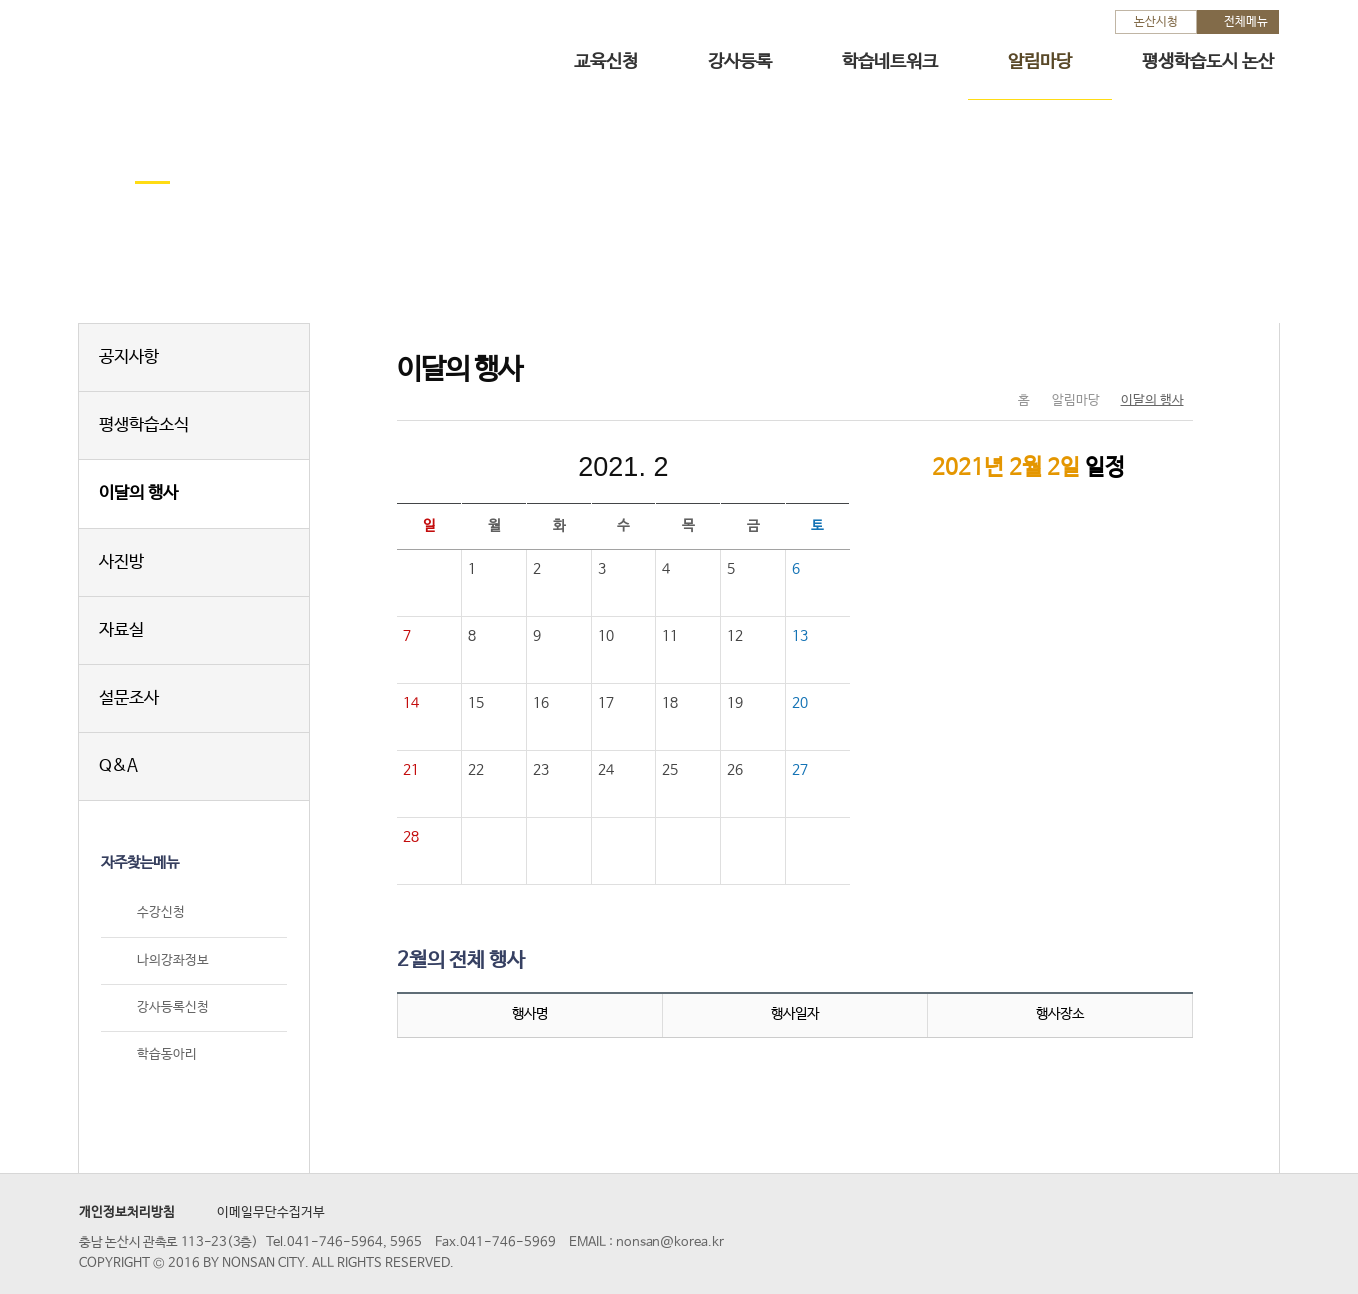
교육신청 (606, 62)
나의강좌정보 (173, 960)
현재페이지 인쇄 (1169, 359)
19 (735, 703)
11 (670, 636)
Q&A (118, 766)
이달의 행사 (138, 493)
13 (800, 636)
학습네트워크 (890, 62)
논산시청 (1156, 22)
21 (411, 770)
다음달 (757, 467)
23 (541, 770)
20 (800, 703)
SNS (1127, 359)
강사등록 (740, 62)
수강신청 (161, 913)
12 (735, 636)
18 (670, 703)
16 (541, 703)
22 (476, 770)
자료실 (121, 630)
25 (670, 770)
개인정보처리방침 (127, 1212)
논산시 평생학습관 (220, 48)
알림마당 (1040, 62)
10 (606, 636)
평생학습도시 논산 (1208, 62)
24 (606, 770)
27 (800, 770)
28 (411, 837)
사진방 (121, 562)
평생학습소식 (144, 425)
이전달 (489, 467)
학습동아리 (167, 1054)
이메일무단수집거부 (271, 1212)
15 (476, 703)
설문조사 (129, 698)
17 (606, 703)
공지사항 (129, 357)
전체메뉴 (1246, 22)
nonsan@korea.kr (670, 1242)
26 (735, 770)
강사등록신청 (173, 1007)
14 (411, 703)
